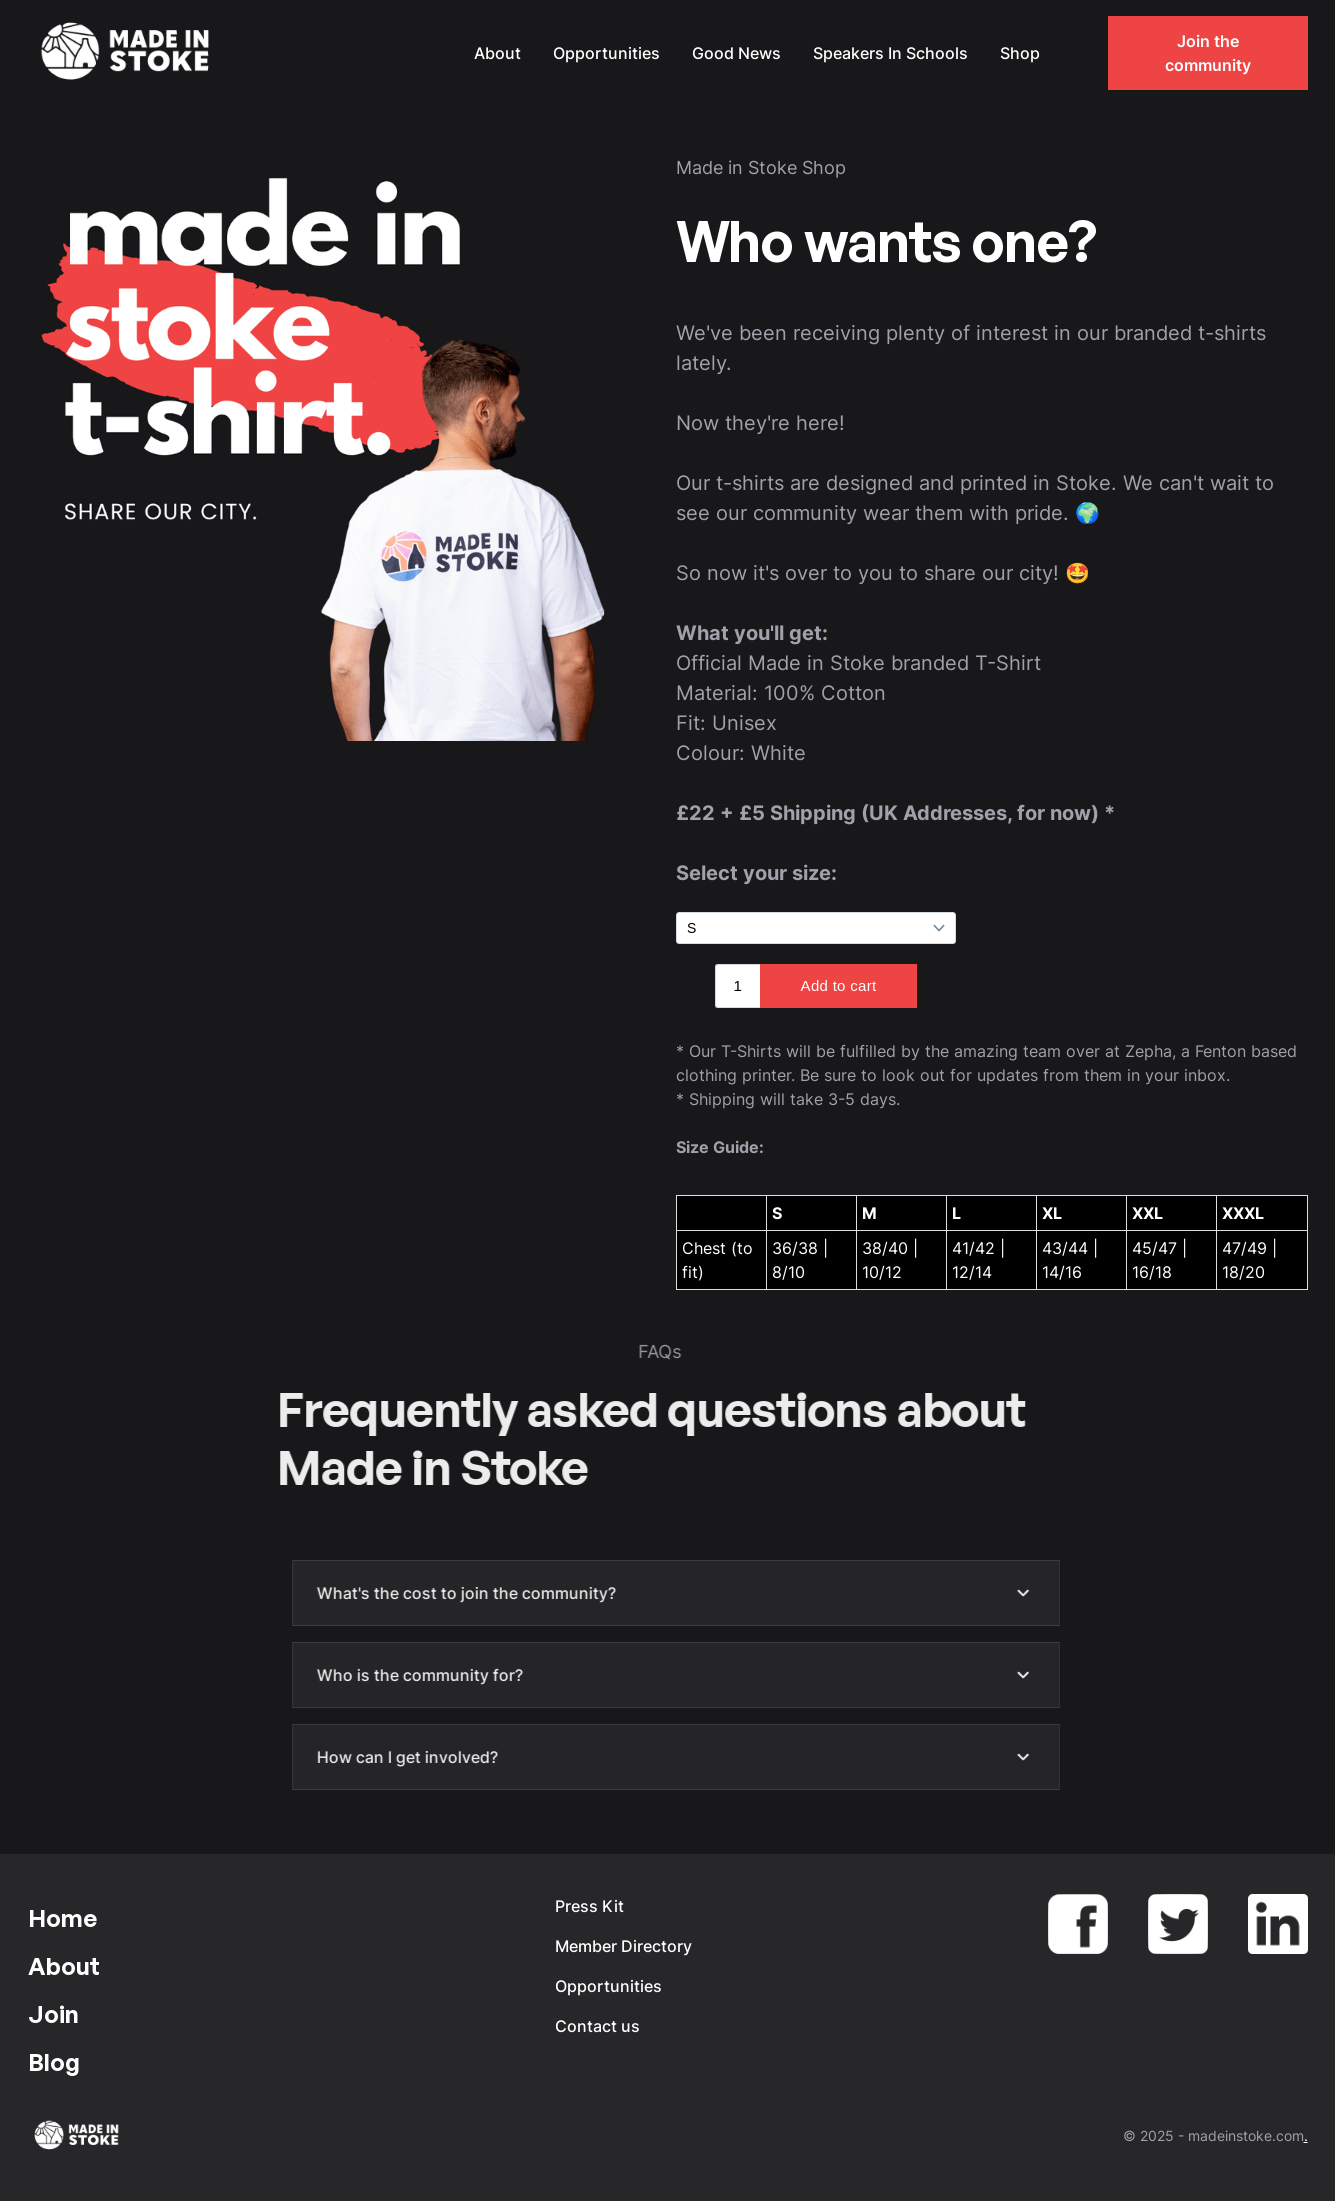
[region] (992, 1230)
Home (62, 1918)
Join (53, 2014)
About (497, 53)
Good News (736, 53)
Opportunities (606, 53)
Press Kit (589, 1906)
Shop (1020, 53)
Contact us (597, 2026)
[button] (1076, 53)
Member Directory (623, 1946)
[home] (128, 53)
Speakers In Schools (890, 53)
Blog (54, 2062)
